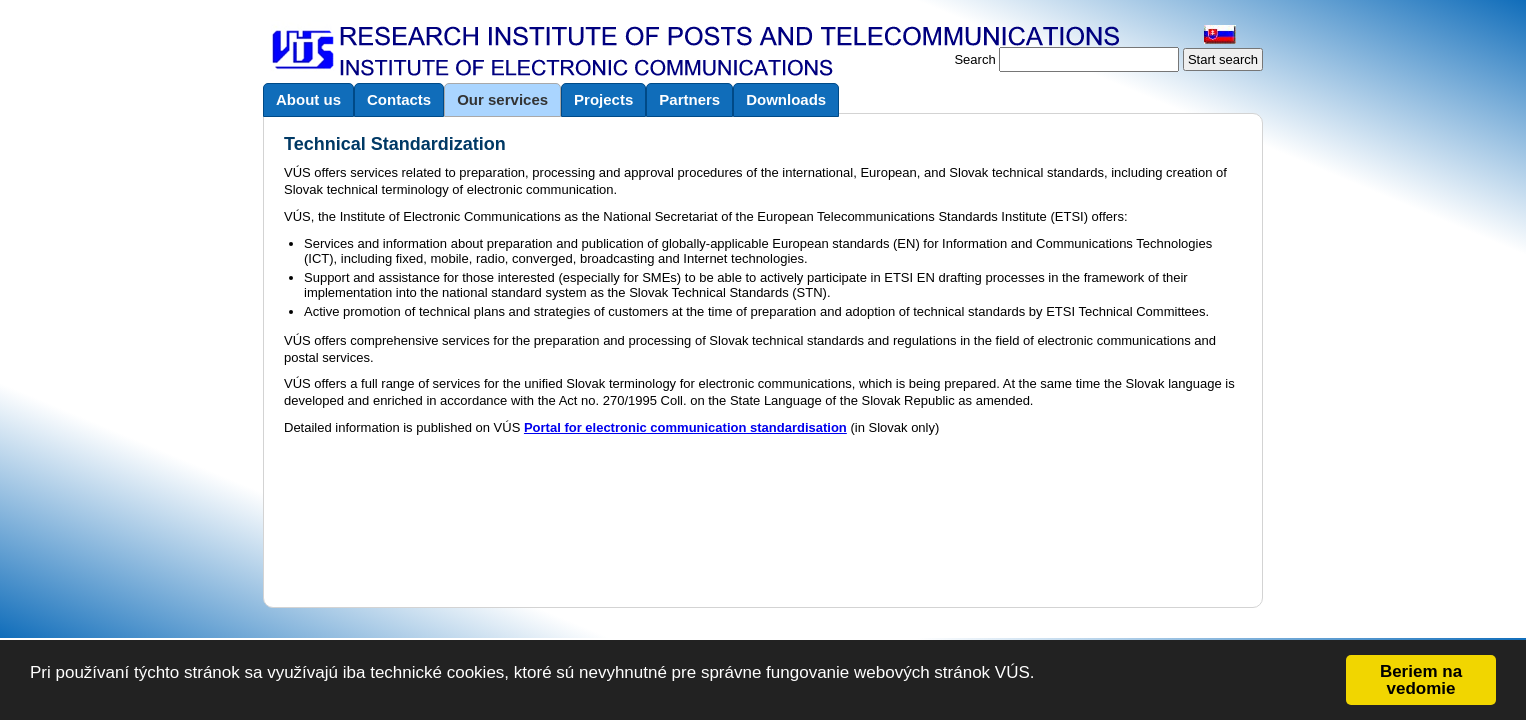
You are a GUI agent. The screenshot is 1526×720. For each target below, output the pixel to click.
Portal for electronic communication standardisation (685, 427)
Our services (502, 99)
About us (308, 99)
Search (974, 59)
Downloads (786, 99)
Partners (689, 99)
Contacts (399, 99)
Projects (603, 99)
